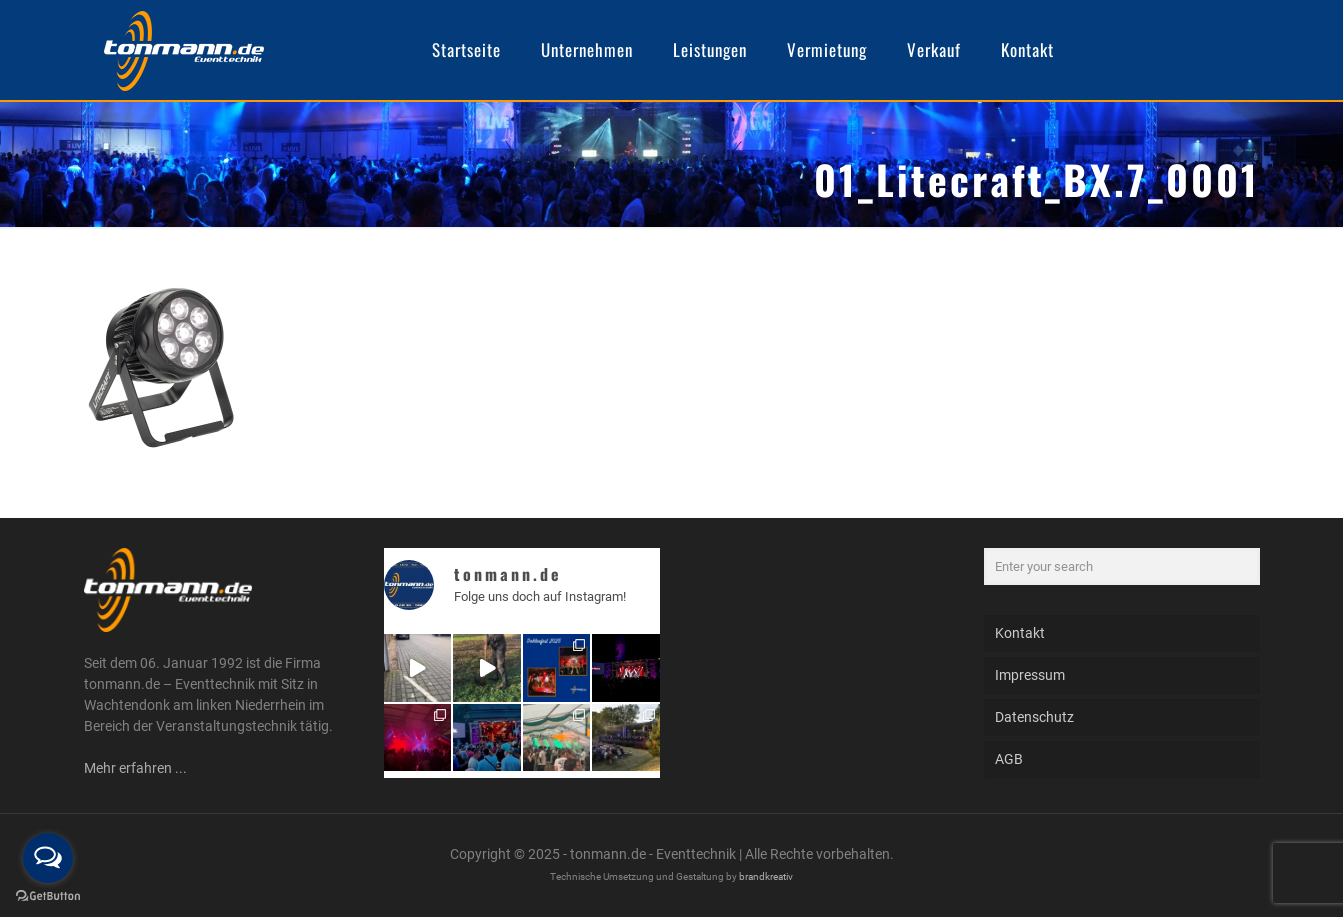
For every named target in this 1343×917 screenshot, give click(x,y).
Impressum (1030, 675)
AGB (1009, 759)
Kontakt (1020, 633)
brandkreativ (766, 876)
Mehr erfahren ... (135, 768)
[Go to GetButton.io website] (48, 896)
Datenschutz (1034, 717)
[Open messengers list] (48, 858)
